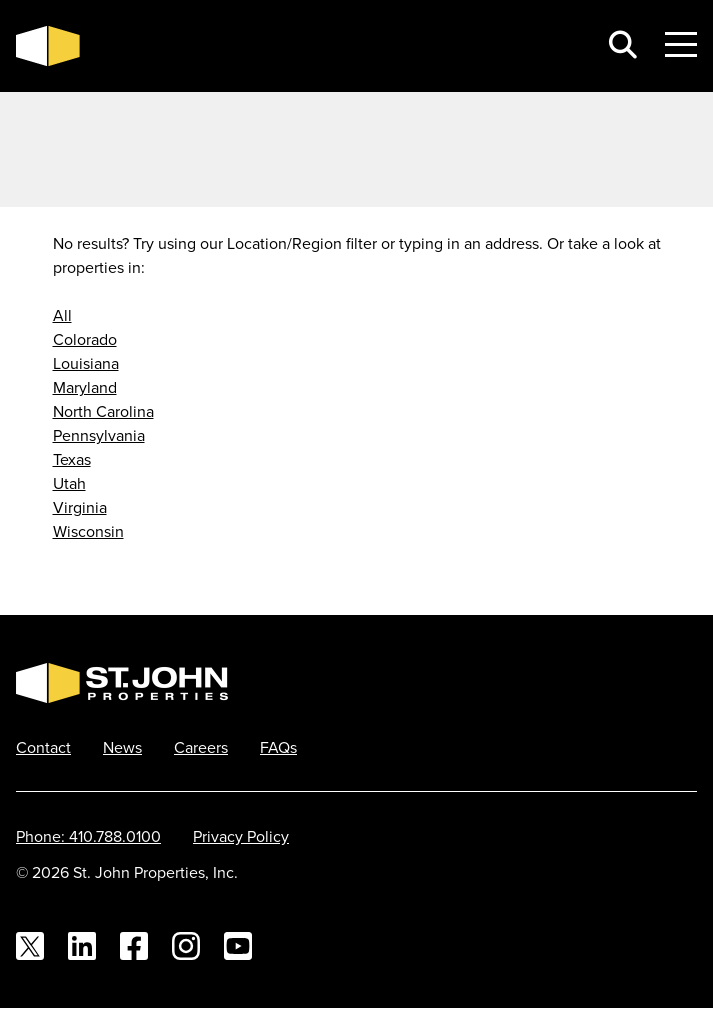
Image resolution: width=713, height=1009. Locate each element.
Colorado (85, 339)
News (122, 747)
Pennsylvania (99, 435)
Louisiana (86, 363)
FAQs (278, 747)
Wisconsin (88, 531)
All (62, 315)
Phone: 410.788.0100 (88, 836)
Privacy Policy (241, 836)
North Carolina (103, 411)
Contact (43, 747)
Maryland (85, 387)
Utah (69, 483)
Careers (201, 747)
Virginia (80, 507)
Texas (72, 459)
